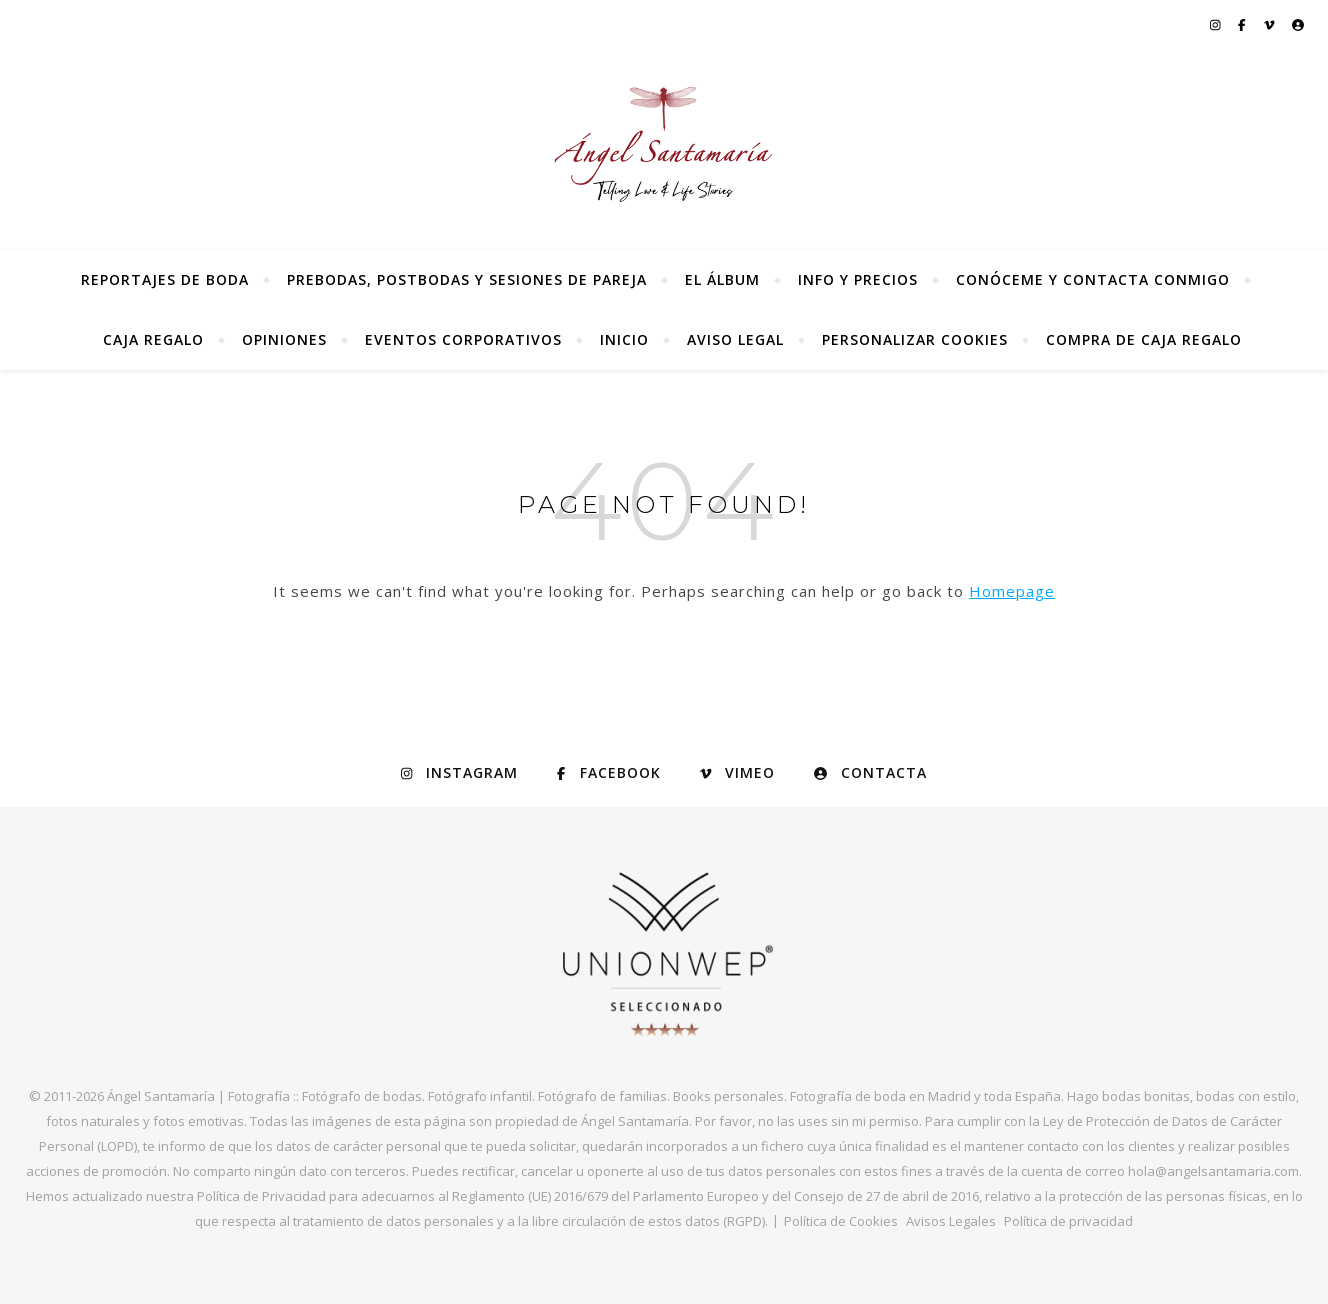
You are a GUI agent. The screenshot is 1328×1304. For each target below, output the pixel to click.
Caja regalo (153, 339)
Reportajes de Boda (165, 279)
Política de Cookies (841, 1221)
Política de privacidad (1068, 1221)
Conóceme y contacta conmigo (1093, 279)
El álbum (722, 279)
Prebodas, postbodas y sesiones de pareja (467, 279)
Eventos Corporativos (463, 339)
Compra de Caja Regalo (1144, 339)
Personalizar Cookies (915, 339)
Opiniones (284, 339)
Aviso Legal (735, 339)
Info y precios (858, 279)
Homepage (1012, 591)
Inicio (624, 339)
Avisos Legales (951, 1221)
